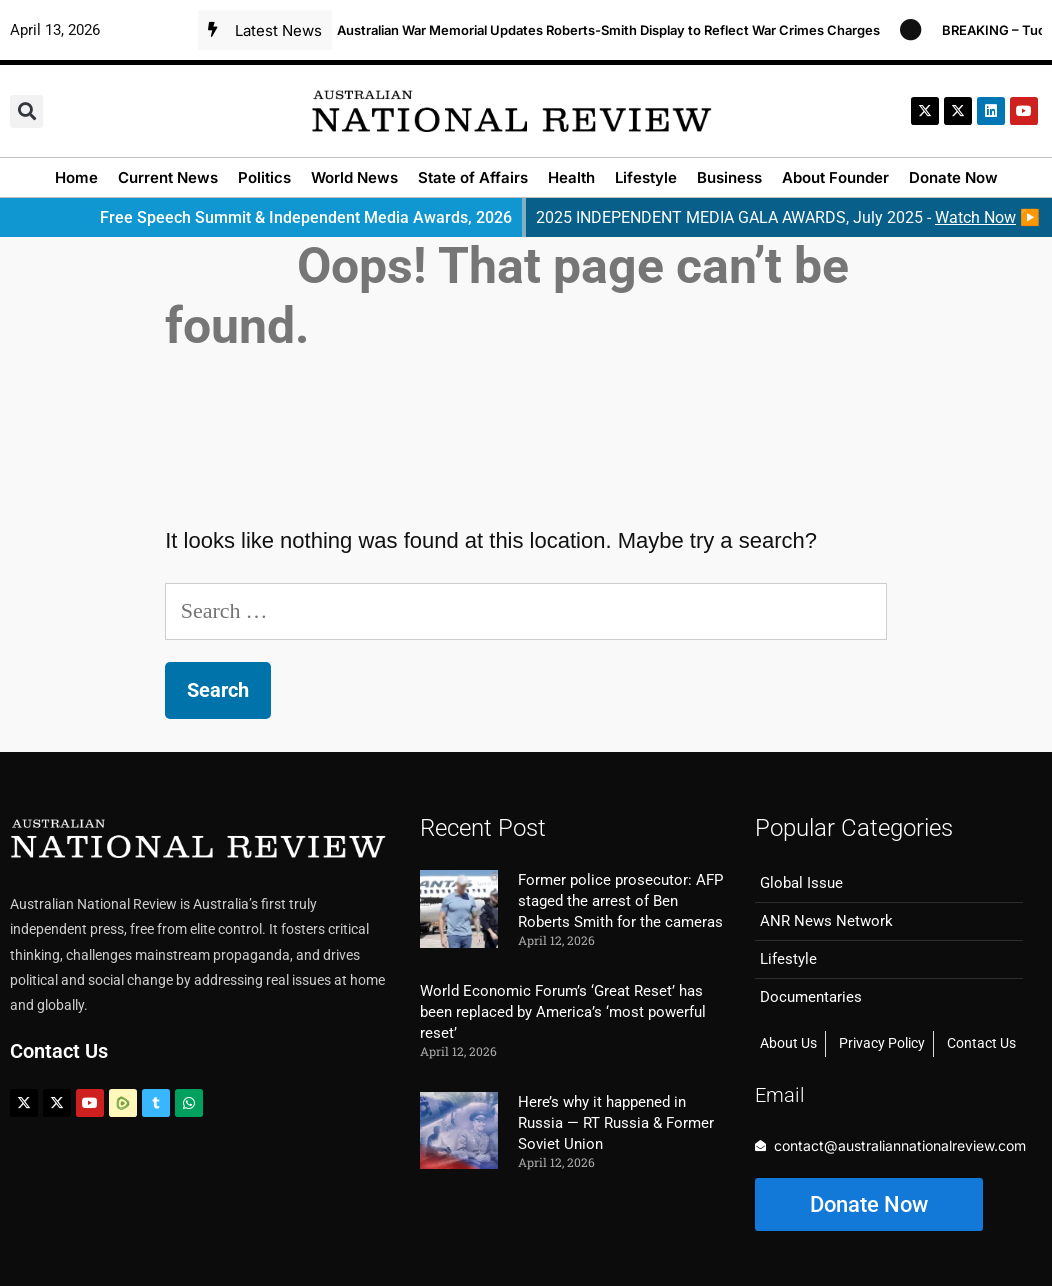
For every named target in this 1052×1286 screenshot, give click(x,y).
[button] (26, 111)
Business (729, 177)
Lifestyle (646, 177)
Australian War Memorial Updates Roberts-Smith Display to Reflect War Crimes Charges (616, 30)
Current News (168, 177)
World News (354, 177)
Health (571, 177)
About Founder (835, 177)
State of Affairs (473, 177)
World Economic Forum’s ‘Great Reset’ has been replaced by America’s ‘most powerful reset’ (563, 1012)
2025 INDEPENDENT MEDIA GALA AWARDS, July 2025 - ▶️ (788, 217)
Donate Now (953, 177)
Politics (264, 177)
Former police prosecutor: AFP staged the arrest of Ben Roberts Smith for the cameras (620, 901)
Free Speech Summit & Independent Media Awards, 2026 (306, 217)
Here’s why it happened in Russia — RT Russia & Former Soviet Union (616, 1123)
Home (76, 177)
